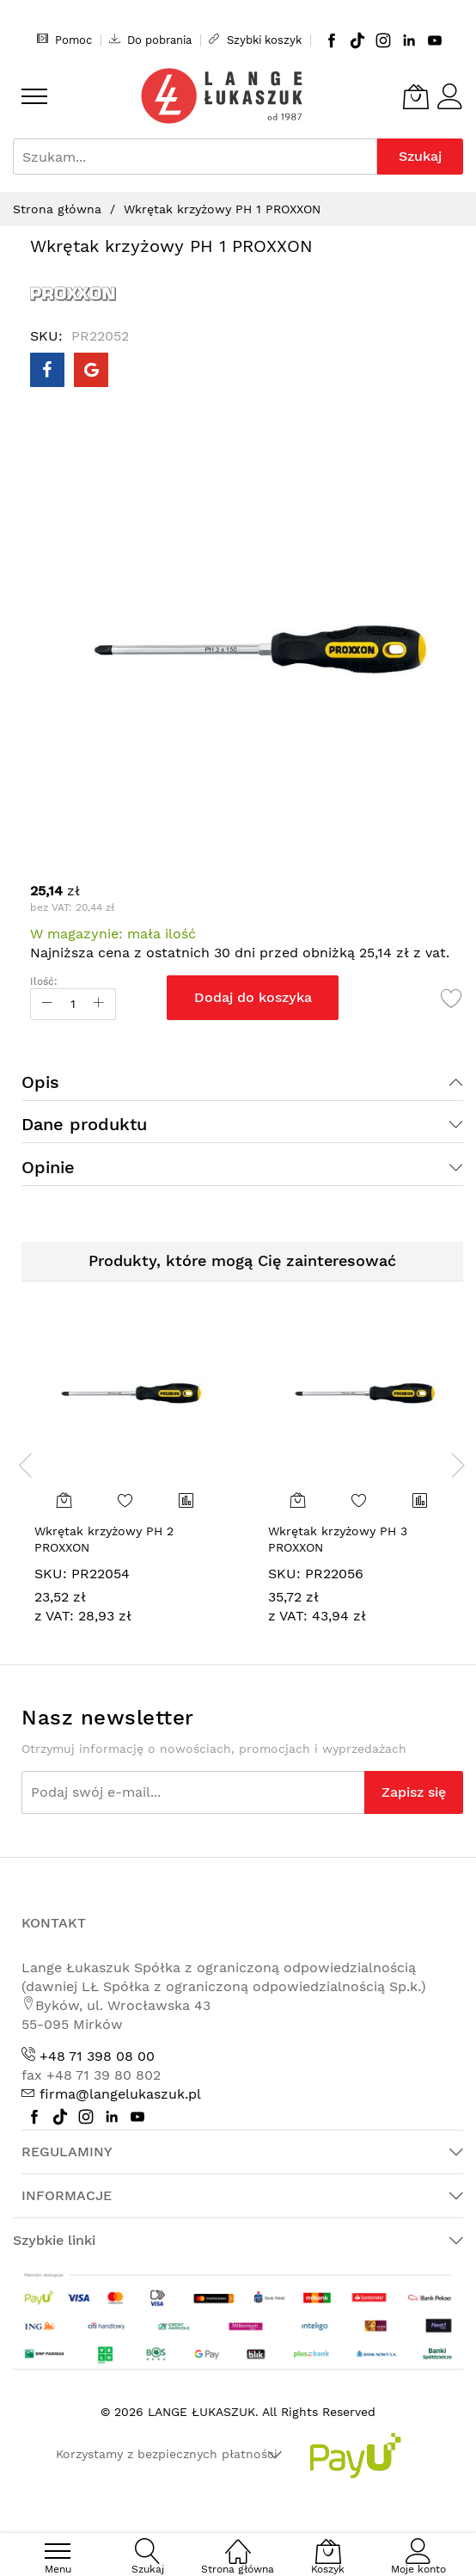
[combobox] (195, 156)
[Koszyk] (416, 96)
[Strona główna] (238, 2542)
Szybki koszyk (255, 39)
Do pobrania (150, 39)
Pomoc (64, 39)
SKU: (50, 1573)
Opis (40, 1082)
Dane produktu (84, 1124)
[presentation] (26, 1465)
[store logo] (222, 96)
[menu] (34, 96)
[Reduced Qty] (47, 1004)
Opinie (48, 1167)
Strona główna (57, 209)
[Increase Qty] (99, 1004)
